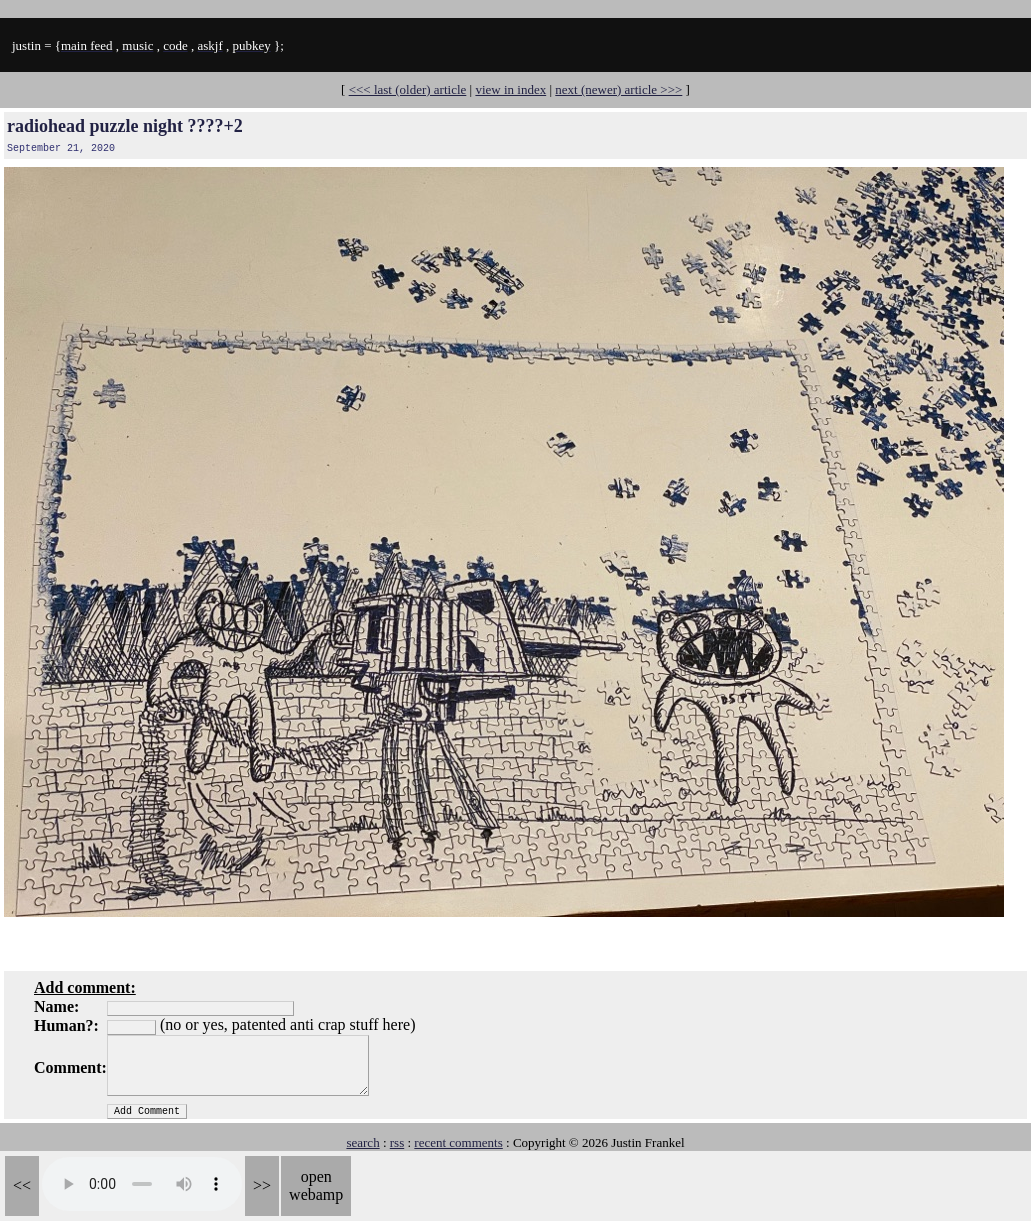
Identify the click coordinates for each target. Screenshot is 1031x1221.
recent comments (458, 1142)
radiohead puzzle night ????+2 (125, 126)
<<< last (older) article (408, 89)
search (362, 1142)
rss (397, 1142)
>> (262, 1185)
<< (22, 1185)
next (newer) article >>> (618, 89)
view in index (510, 89)
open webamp (316, 1185)
